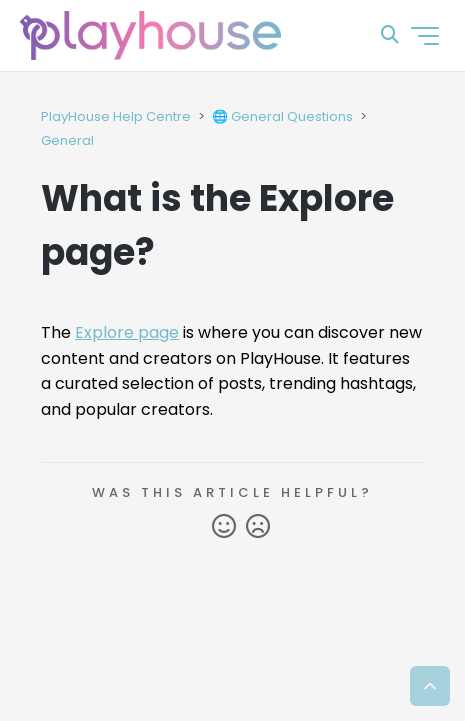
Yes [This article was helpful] (224, 527)
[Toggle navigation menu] (425, 36)
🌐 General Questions (282, 116)
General (67, 140)
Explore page (127, 332)
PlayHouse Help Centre (116, 116)
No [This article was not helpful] (258, 527)
